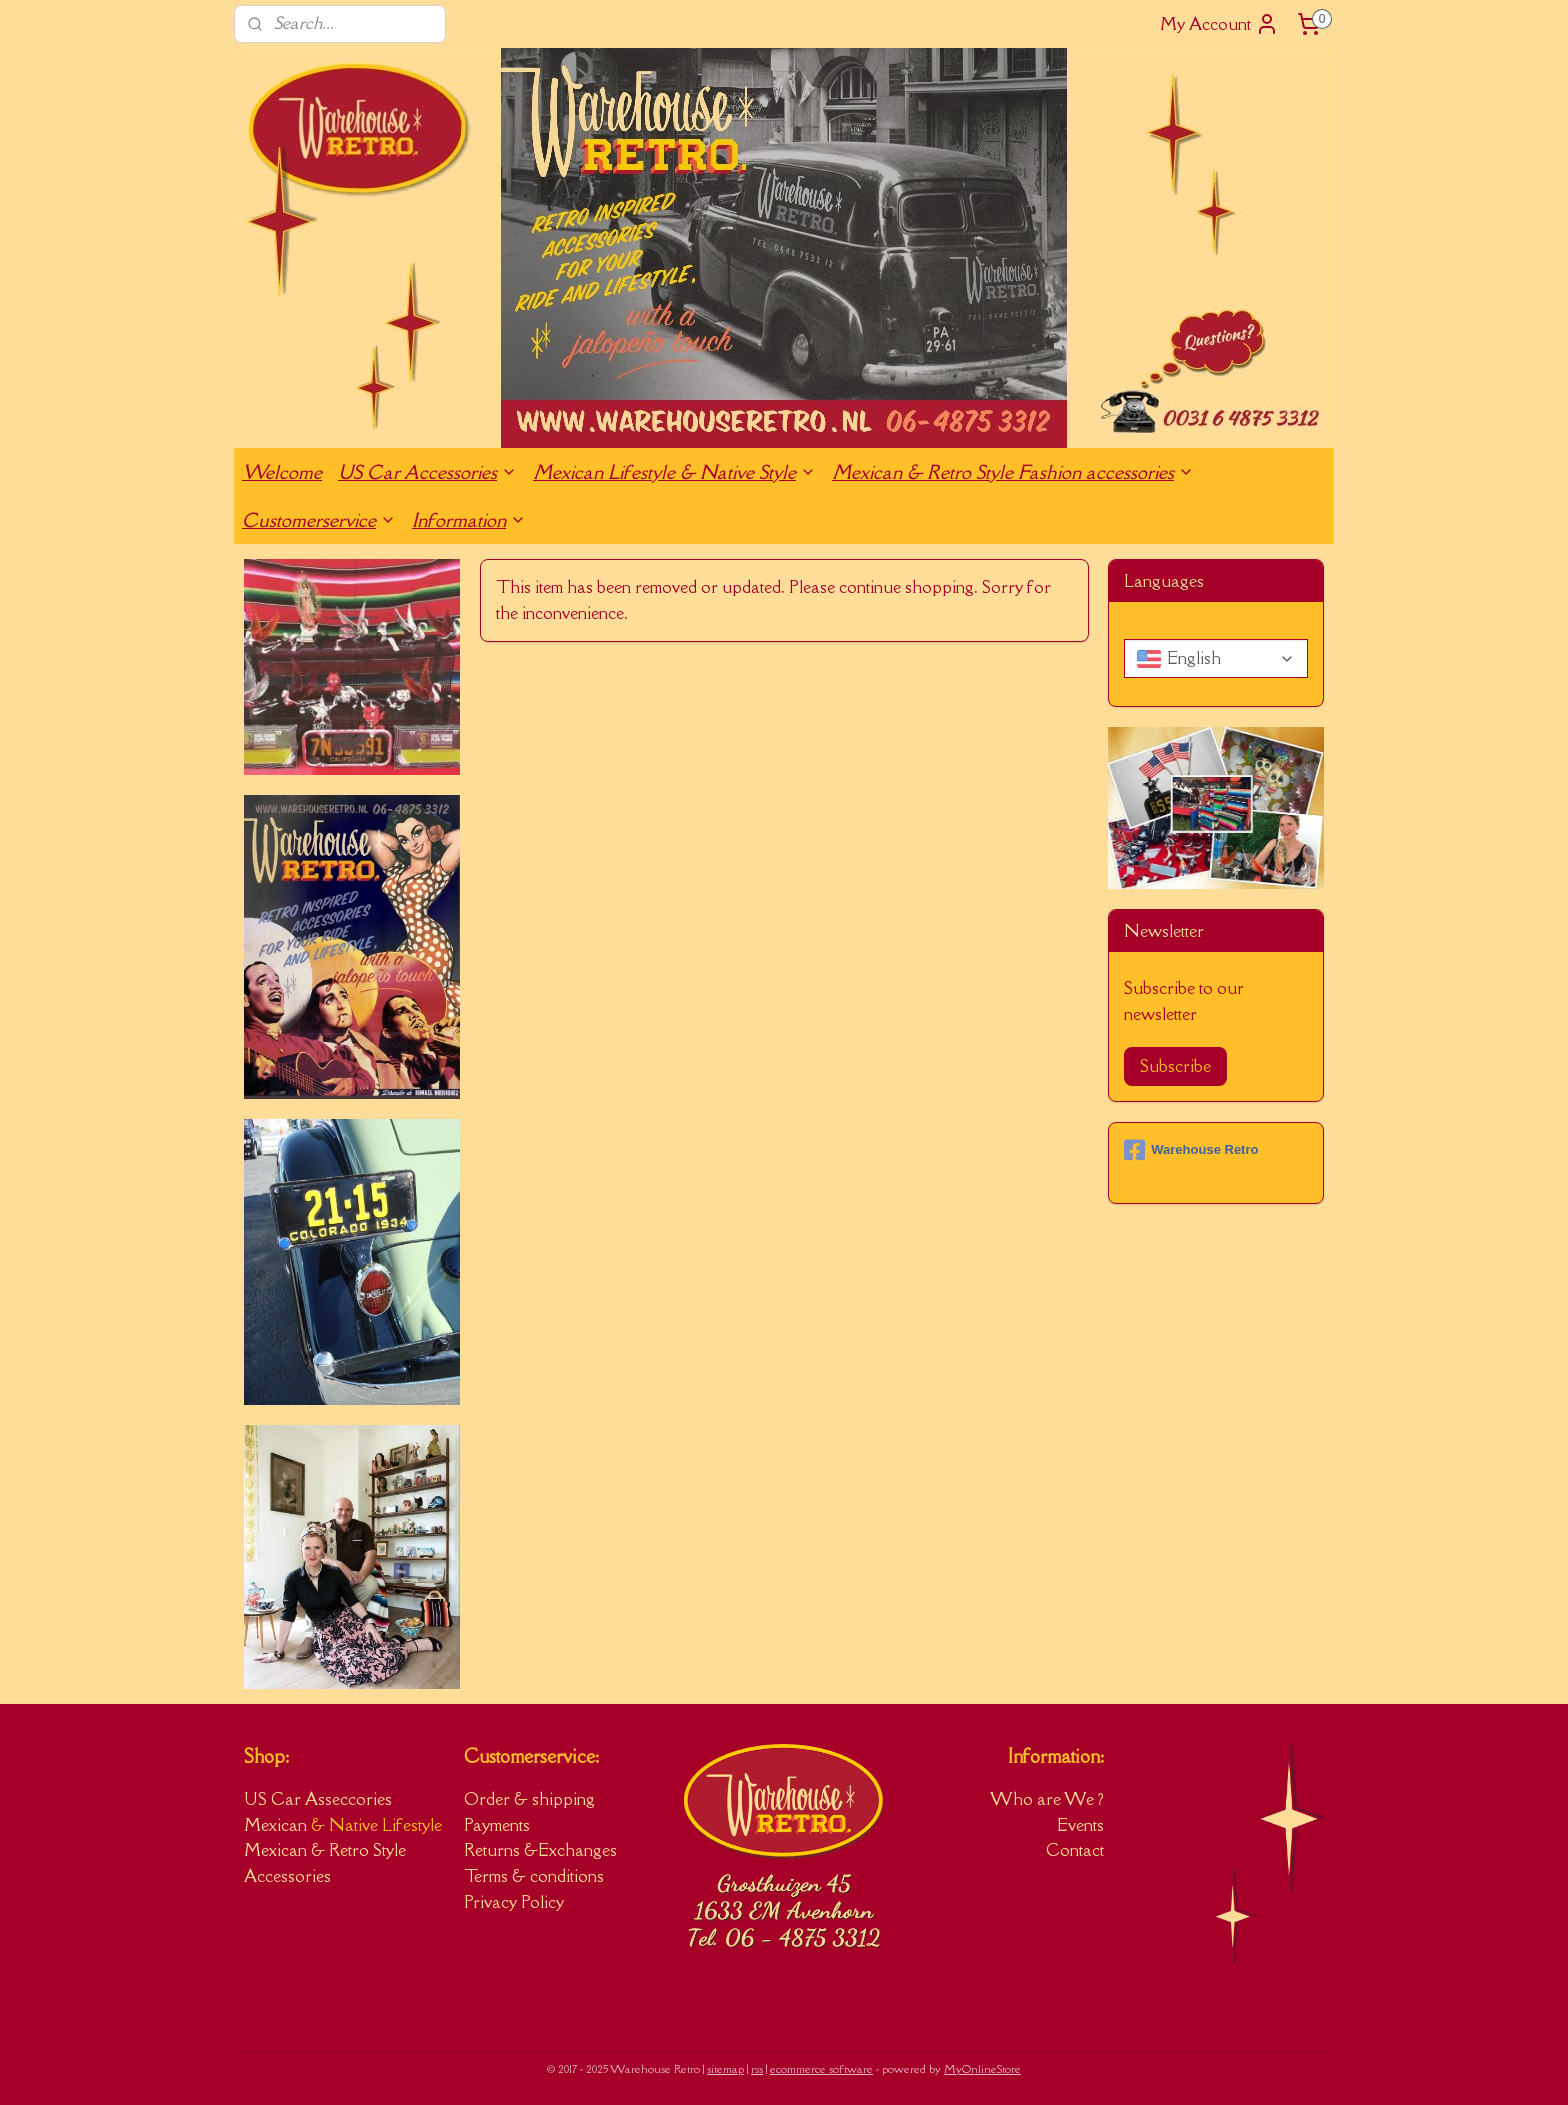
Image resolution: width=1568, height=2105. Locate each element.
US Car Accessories (427, 472)
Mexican (277, 1825)
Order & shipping (529, 1799)
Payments (497, 1825)
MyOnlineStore (982, 2068)
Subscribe (1175, 1066)
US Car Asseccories (318, 1799)
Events (1080, 1825)
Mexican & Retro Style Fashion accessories (1013, 472)
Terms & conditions (534, 1876)
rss (757, 2068)
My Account (1219, 24)
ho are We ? (1058, 1799)
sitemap (725, 2068)
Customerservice (319, 520)
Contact (1075, 1850)
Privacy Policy (514, 1902)
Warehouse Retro (1191, 1150)
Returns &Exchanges (540, 1850)
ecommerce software (821, 2068)
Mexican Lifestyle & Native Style (674, 472)
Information (469, 520)
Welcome (282, 472)
